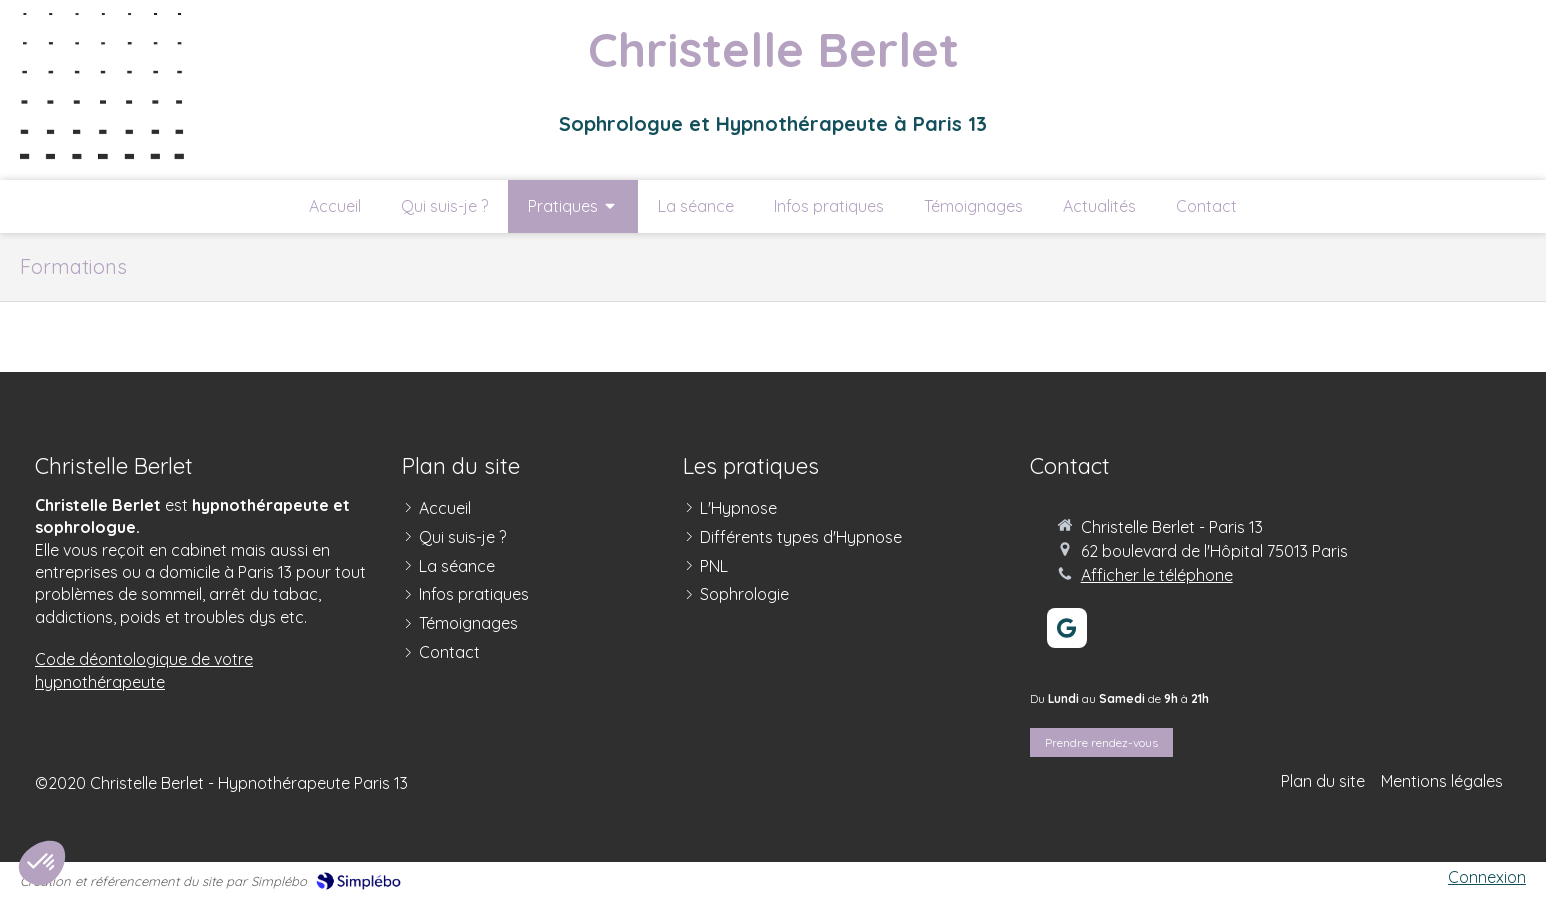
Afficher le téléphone (1157, 575)
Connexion (1487, 877)
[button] (42, 863)
